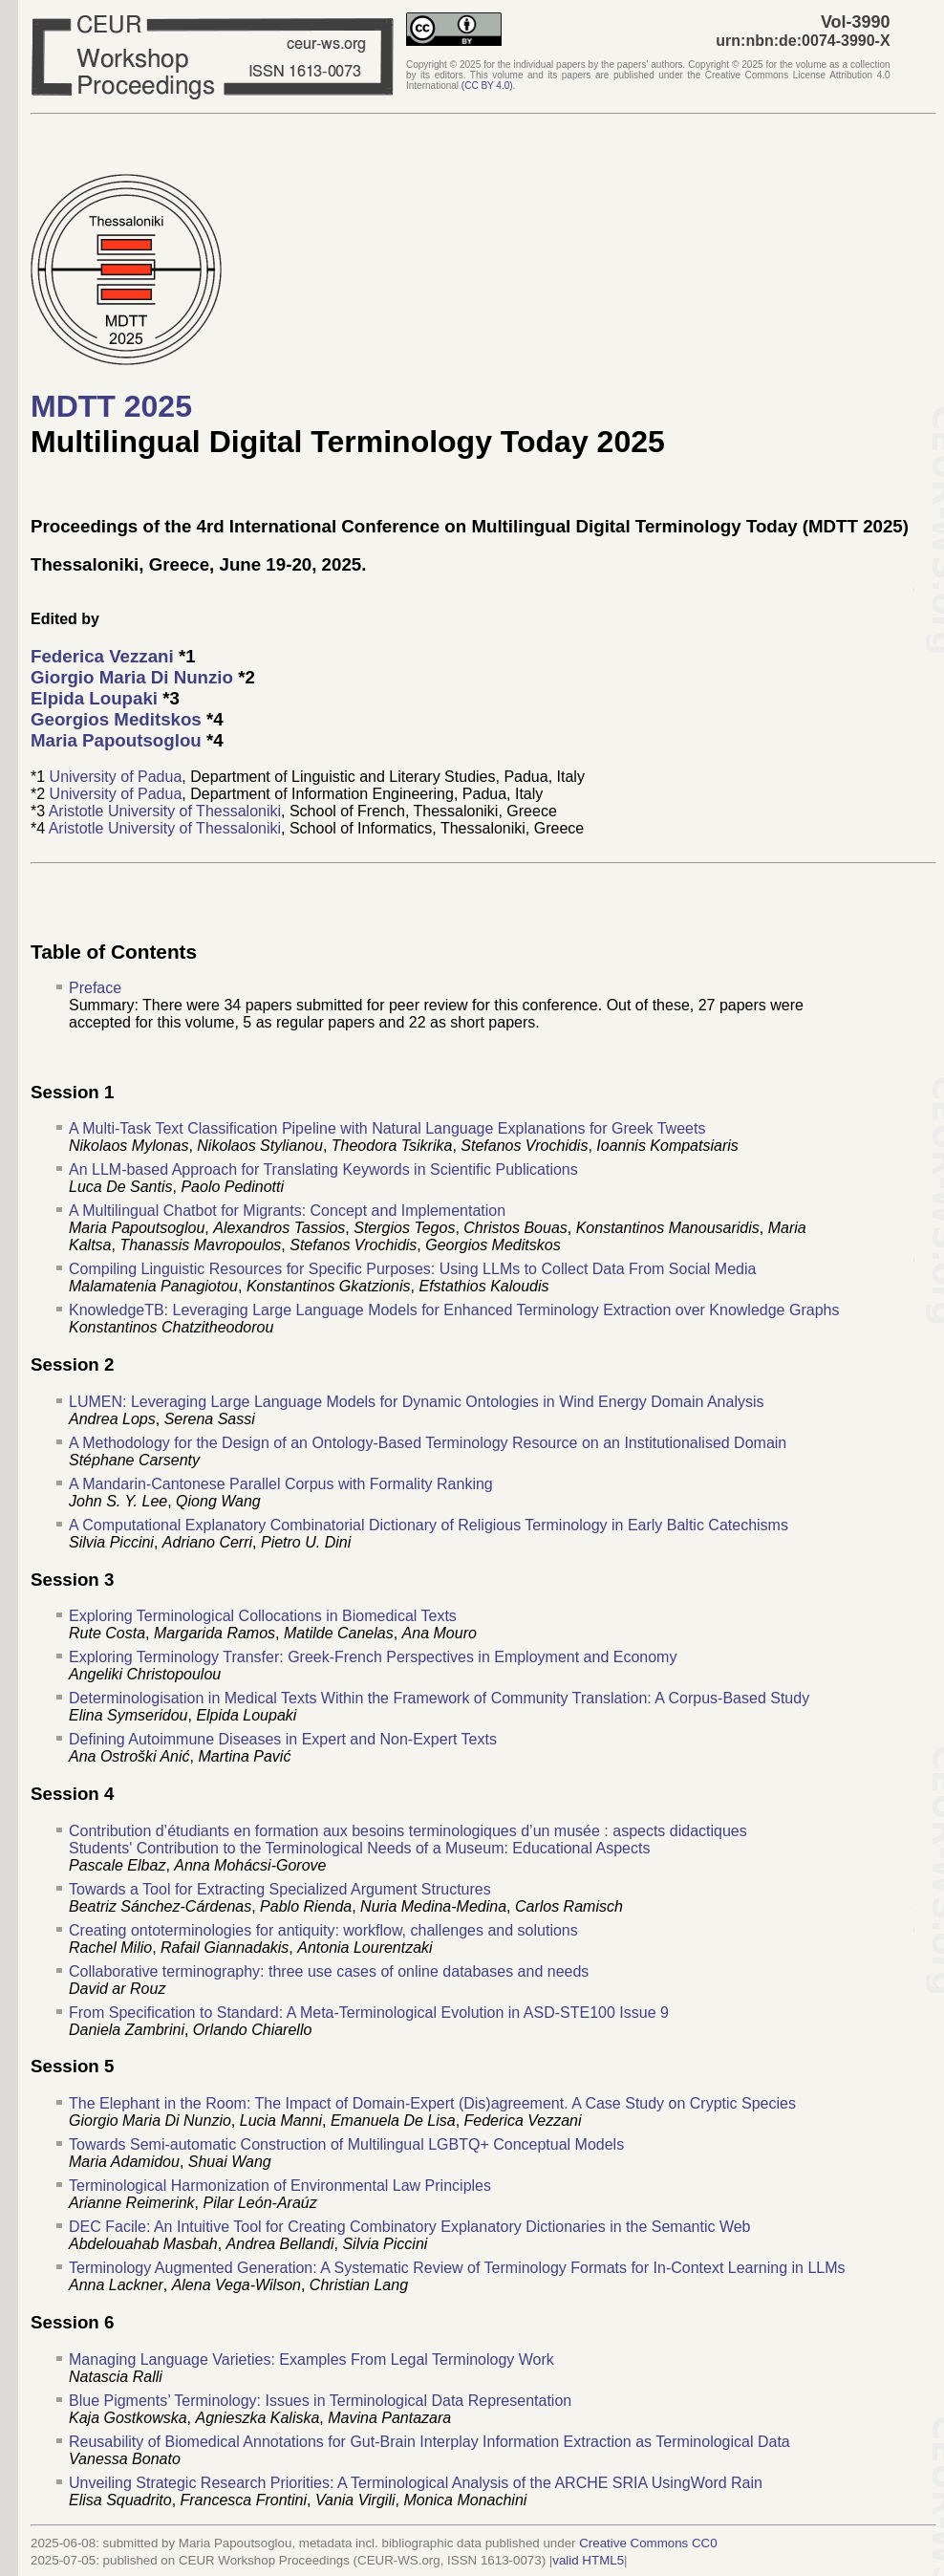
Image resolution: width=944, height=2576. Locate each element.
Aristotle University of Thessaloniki (165, 811)
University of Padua (116, 776)
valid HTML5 (588, 2560)
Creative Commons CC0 (648, 2543)
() (487, 85)
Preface (95, 988)
